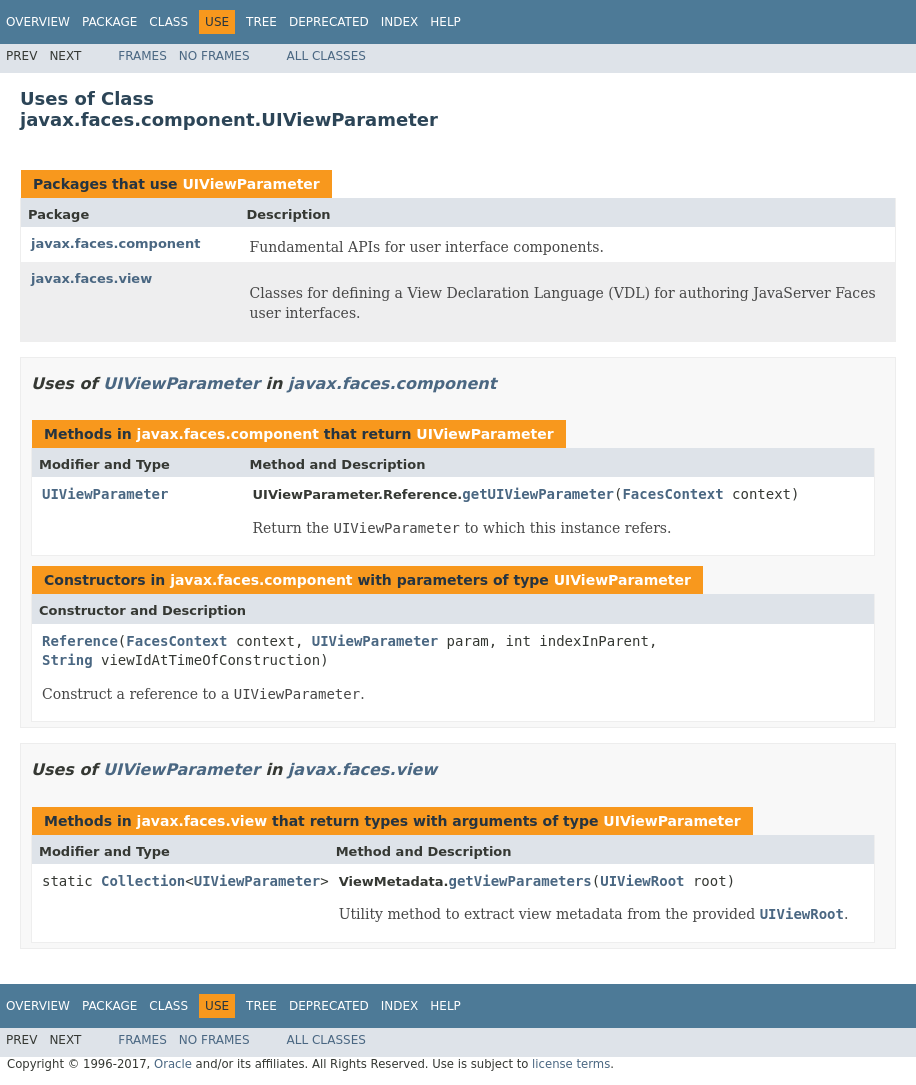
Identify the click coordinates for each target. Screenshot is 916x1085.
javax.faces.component (115, 243)
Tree (261, 22)
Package (109, 22)
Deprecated (329, 22)
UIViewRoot (642, 881)
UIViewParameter (250, 184)
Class (168, 22)
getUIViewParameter (538, 494)
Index (400, 22)
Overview (38, 22)
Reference (80, 641)
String (67, 660)
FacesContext (672, 494)
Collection (143, 881)
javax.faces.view (91, 278)
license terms (571, 1064)
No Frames (214, 56)
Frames (142, 56)
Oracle (173, 1064)
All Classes (326, 56)
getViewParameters (519, 881)
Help (445, 22)
